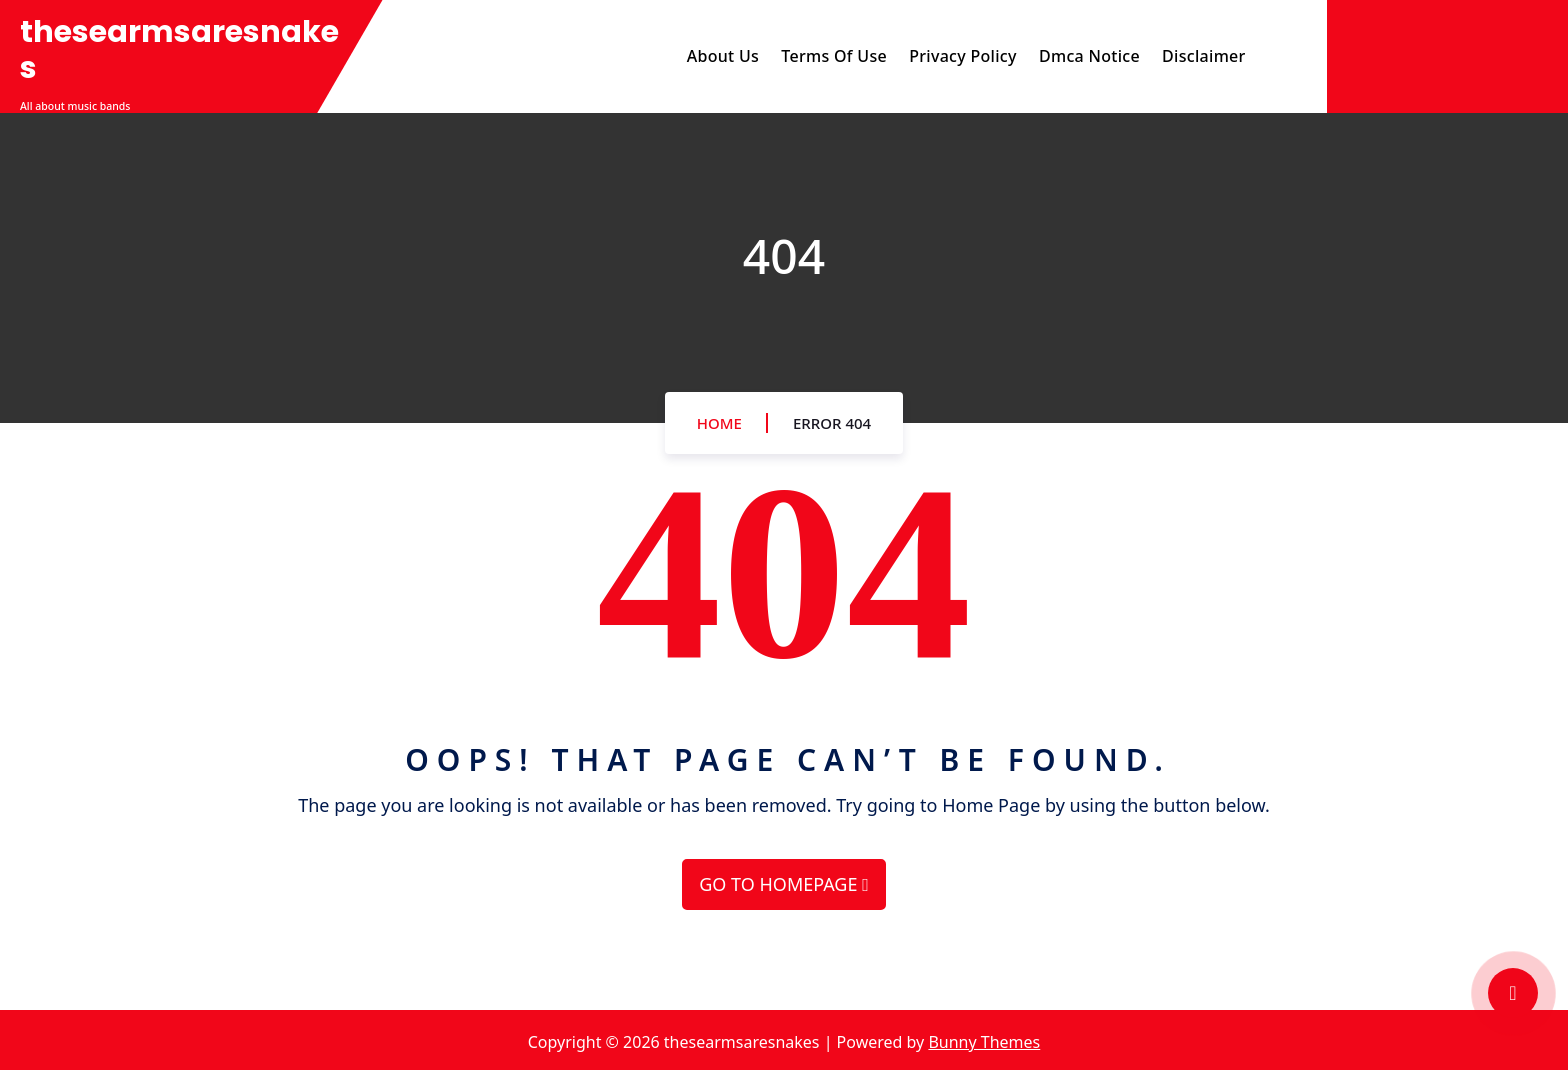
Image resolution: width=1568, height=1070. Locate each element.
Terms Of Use (834, 56)
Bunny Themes (984, 1042)
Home (719, 423)
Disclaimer (1204, 56)
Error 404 (832, 423)
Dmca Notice (1089, 56)
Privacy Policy (963, 56)
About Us (723, 56)
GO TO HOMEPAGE (783, 884)
